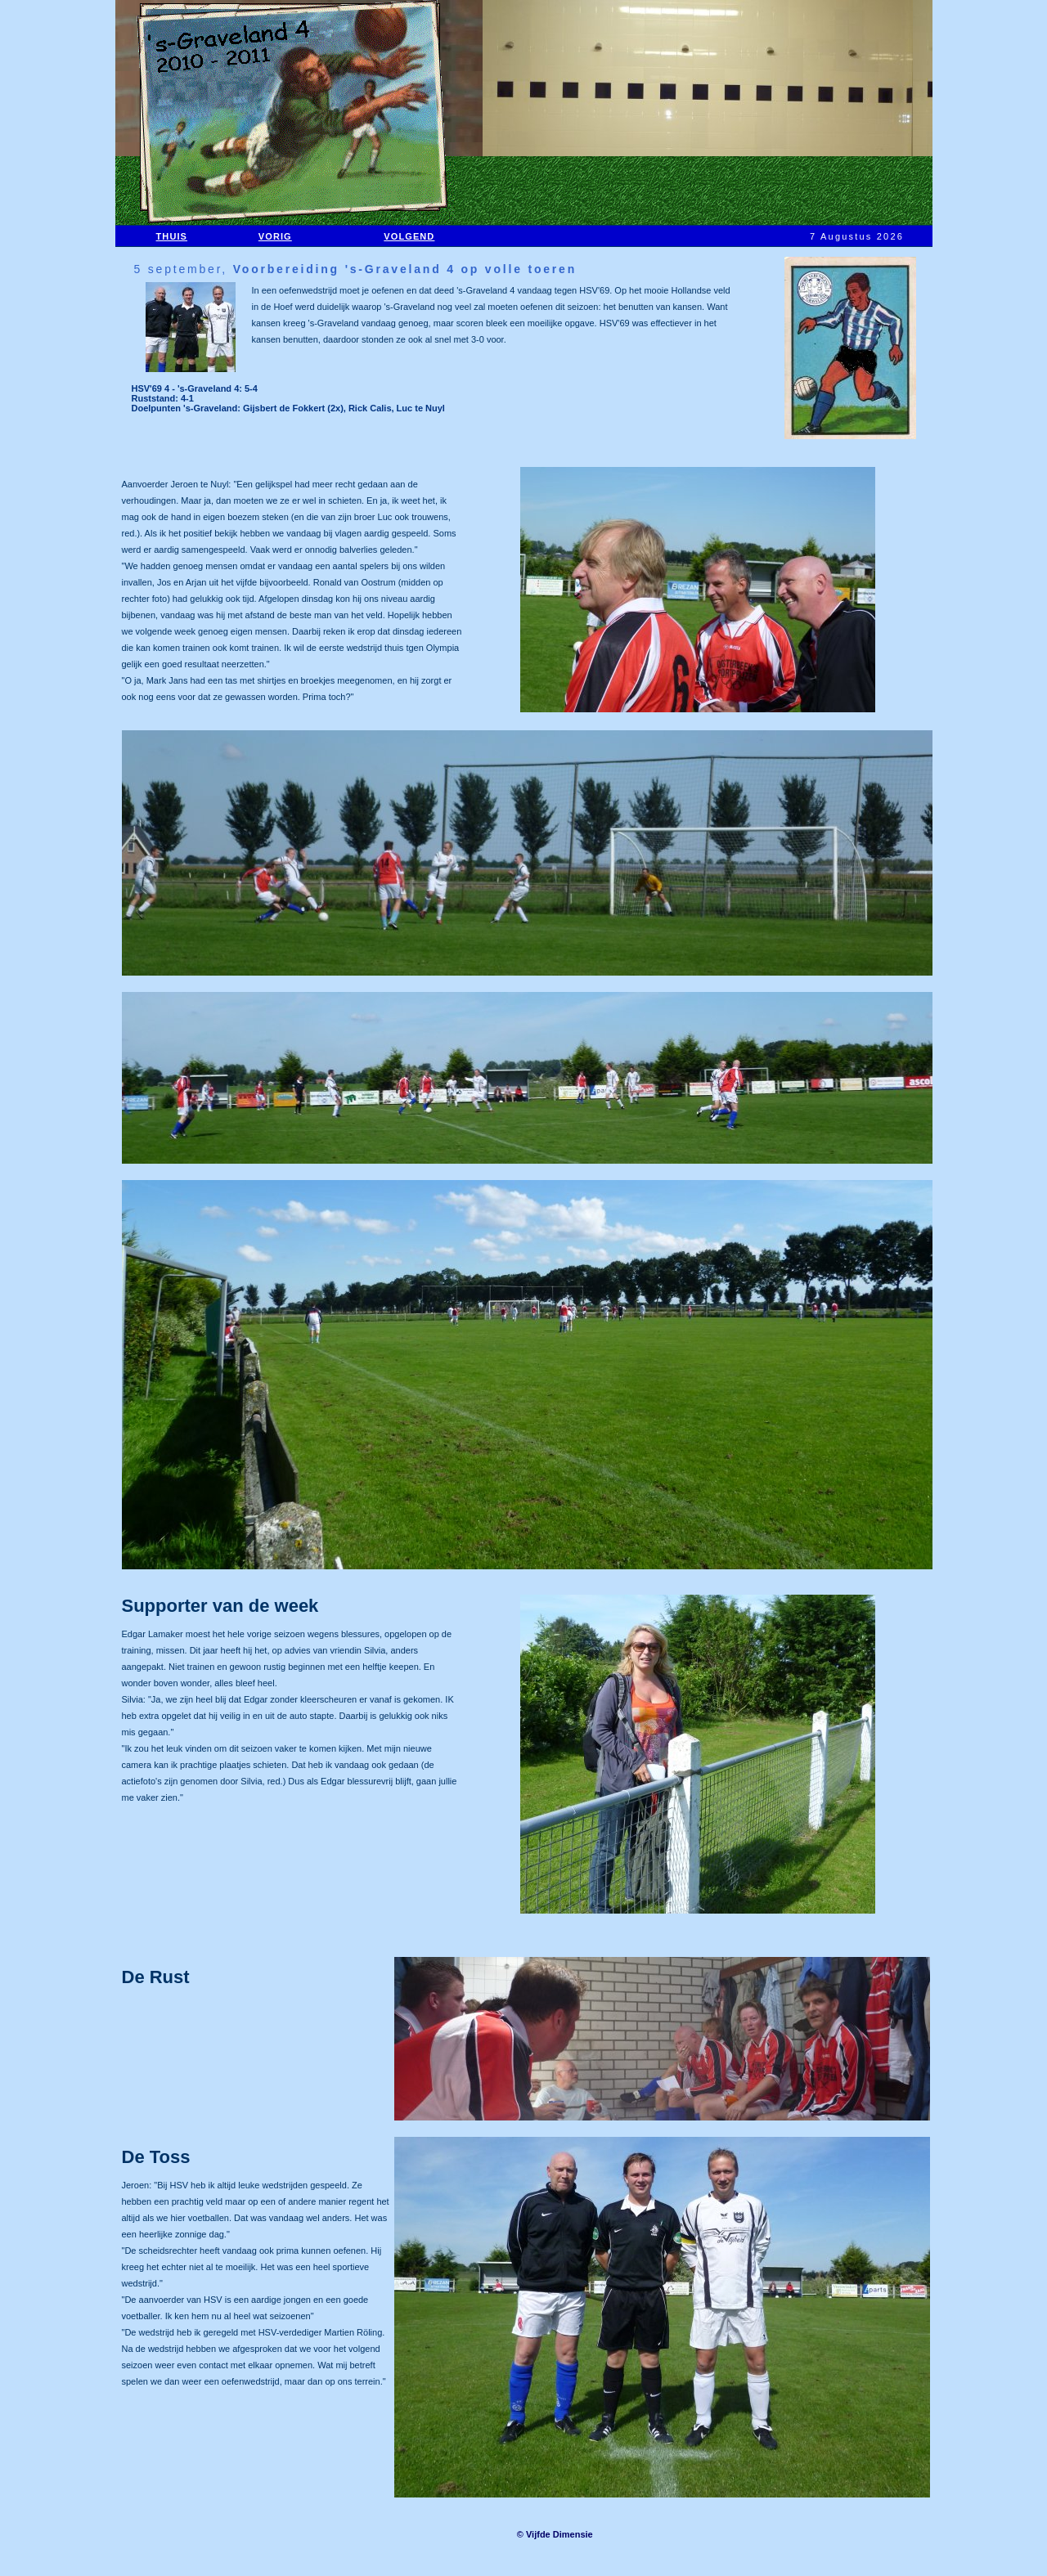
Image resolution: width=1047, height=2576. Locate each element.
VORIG (275, 236)
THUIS (172, 236)
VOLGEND (409, 236)
